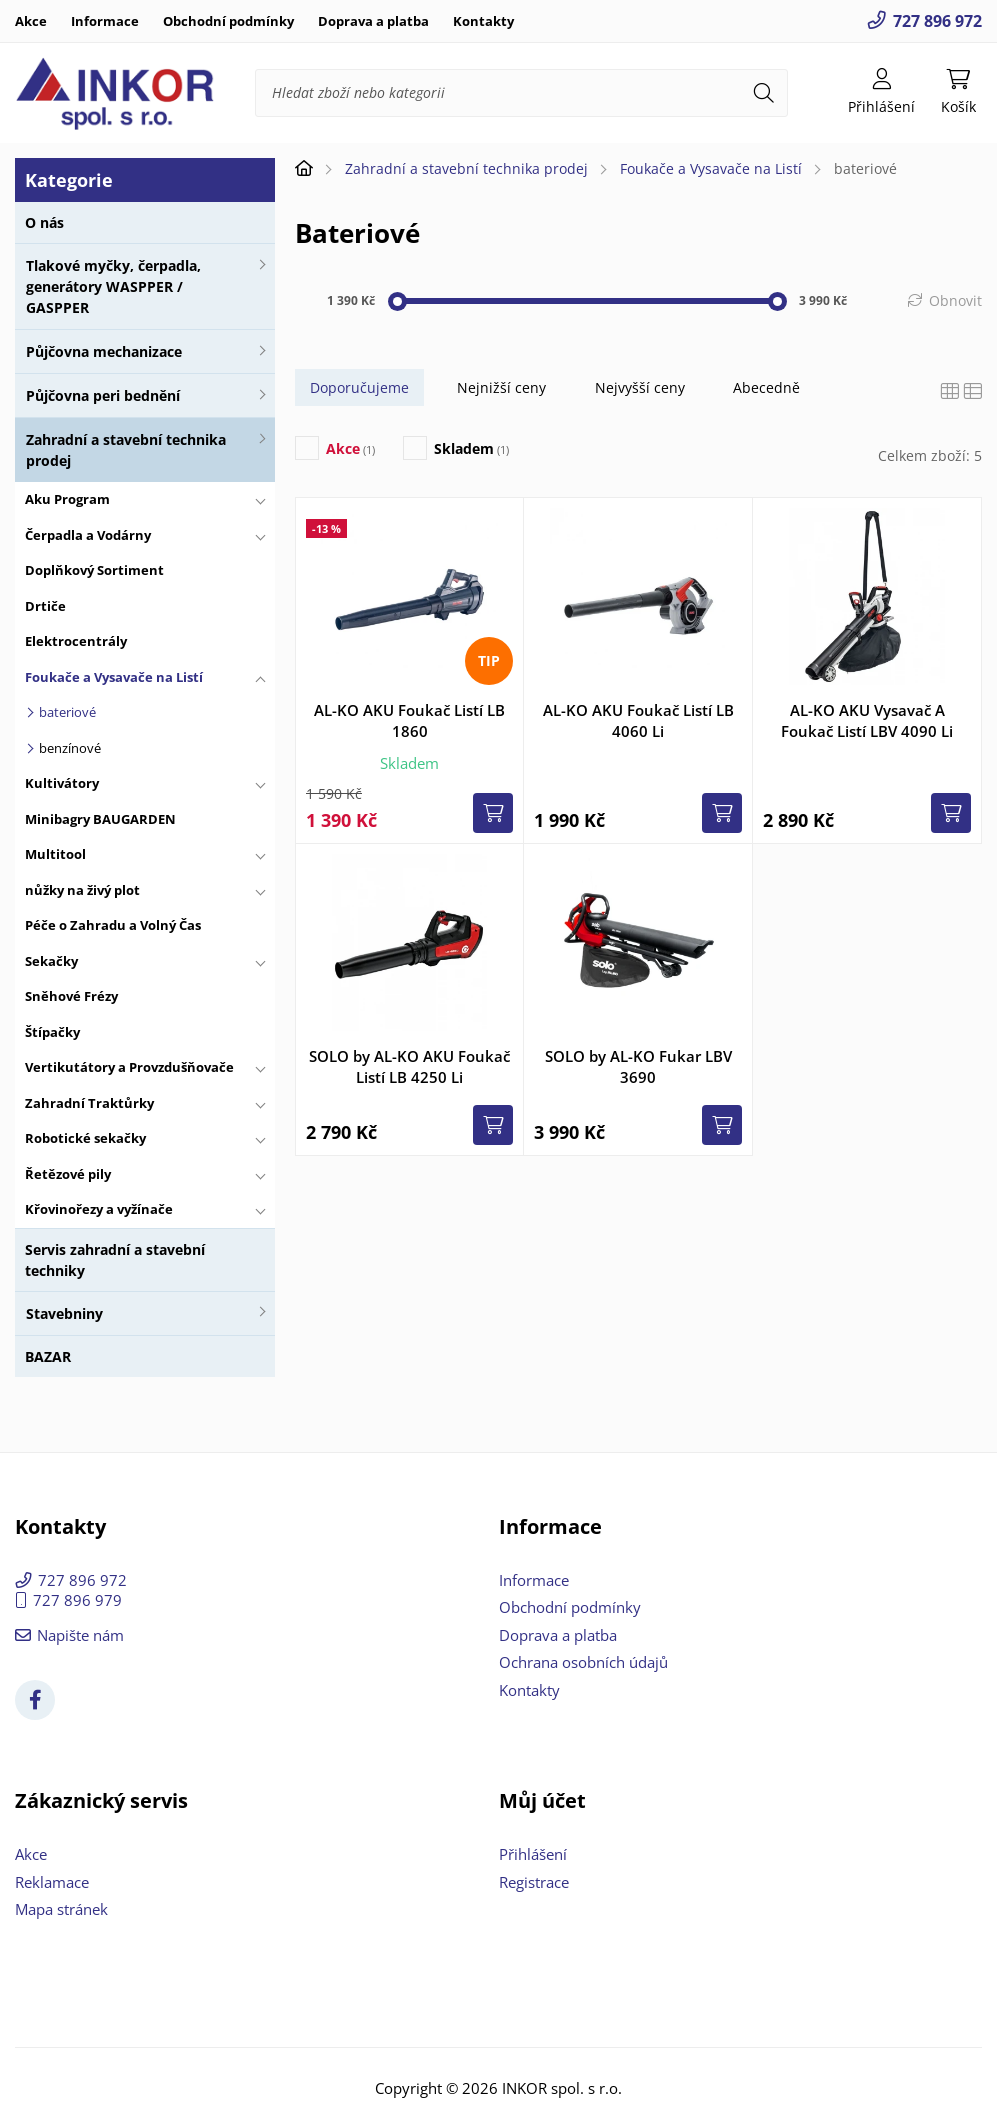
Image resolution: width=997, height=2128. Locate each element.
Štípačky (52, 1032)
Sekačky (51, 961)
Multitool (55, 854)
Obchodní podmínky (228, 21)
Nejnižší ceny (501, 387)
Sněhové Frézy (71, 996)
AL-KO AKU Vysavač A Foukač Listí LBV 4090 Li (867, 720)
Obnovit (955, 300)
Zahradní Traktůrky (89, 1103)
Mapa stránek (61, 1909)
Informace (105, 21)
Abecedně (766, 387)
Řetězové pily (68, 1174)
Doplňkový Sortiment (94, 570)
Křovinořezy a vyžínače (99, 1209)
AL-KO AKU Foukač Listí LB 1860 (409, 720)
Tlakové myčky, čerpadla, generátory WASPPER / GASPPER (113, 286)
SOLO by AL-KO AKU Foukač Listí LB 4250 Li (409, 1066)
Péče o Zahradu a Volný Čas (113, 925)
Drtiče (45, 606)
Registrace (534, 1882)
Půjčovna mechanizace (104, 351)
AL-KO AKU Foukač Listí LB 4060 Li (638, 720)
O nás (44, 222)
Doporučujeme (359, 387)
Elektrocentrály (76, 641)
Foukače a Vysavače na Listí (114, 677)
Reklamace (52, 1882)
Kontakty (483, 21)
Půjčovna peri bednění (103, 395)
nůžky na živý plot (82, 890)
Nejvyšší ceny (640, 387)
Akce (31, 21)
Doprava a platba (373, 21)
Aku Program (67, 499)
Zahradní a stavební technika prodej (126, 450)
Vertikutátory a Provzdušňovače (129, 1067)
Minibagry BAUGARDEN (100, 819)
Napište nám (80, 1635)
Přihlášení (533, 1854)
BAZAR (48, 1356)
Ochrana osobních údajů (583, 1662)
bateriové (67, 712)
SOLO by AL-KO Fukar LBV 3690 (638, 1066)
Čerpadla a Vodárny (88, 535)
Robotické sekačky (85, 1138)
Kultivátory (62, 783)
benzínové (70, 748)
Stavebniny (64, 1313)
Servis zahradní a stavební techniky (115, 1260)
